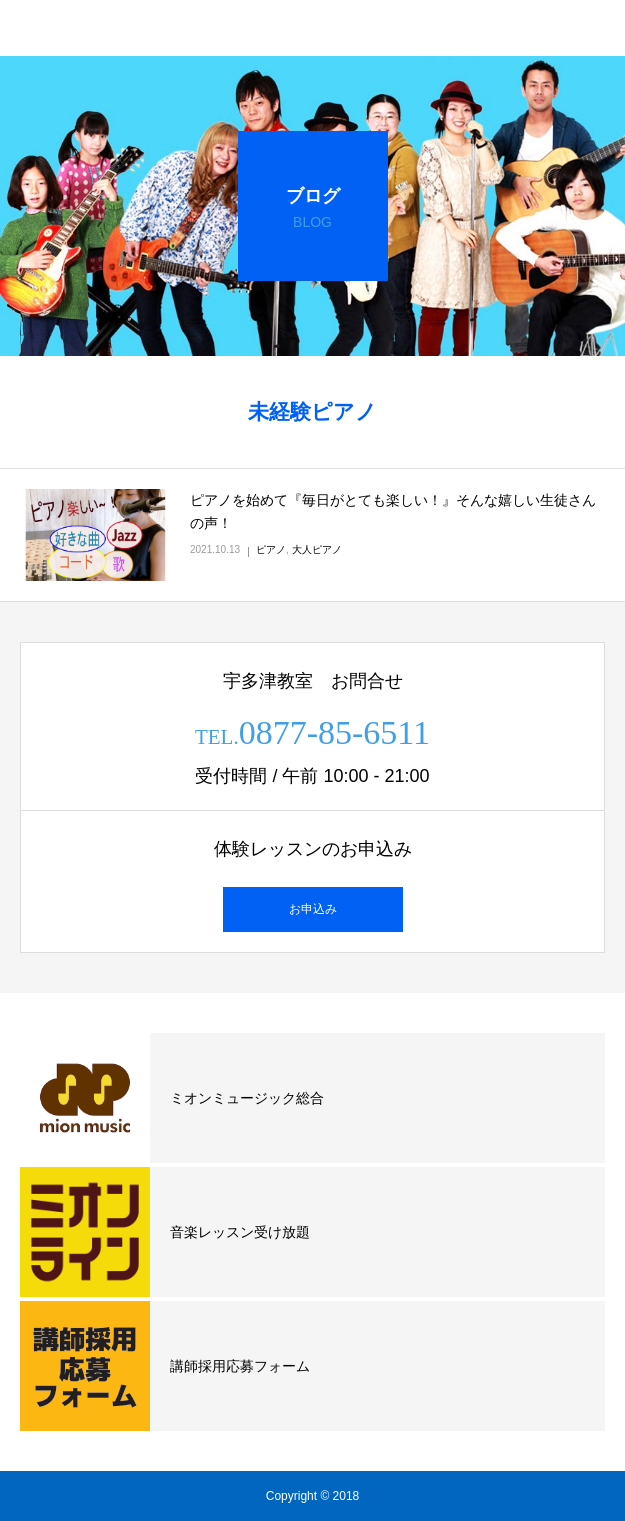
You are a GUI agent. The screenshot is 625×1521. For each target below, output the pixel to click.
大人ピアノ (317, 549)
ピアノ (271, 549)
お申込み (313, 909)
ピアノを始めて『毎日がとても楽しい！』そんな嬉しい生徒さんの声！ (393, 512)
